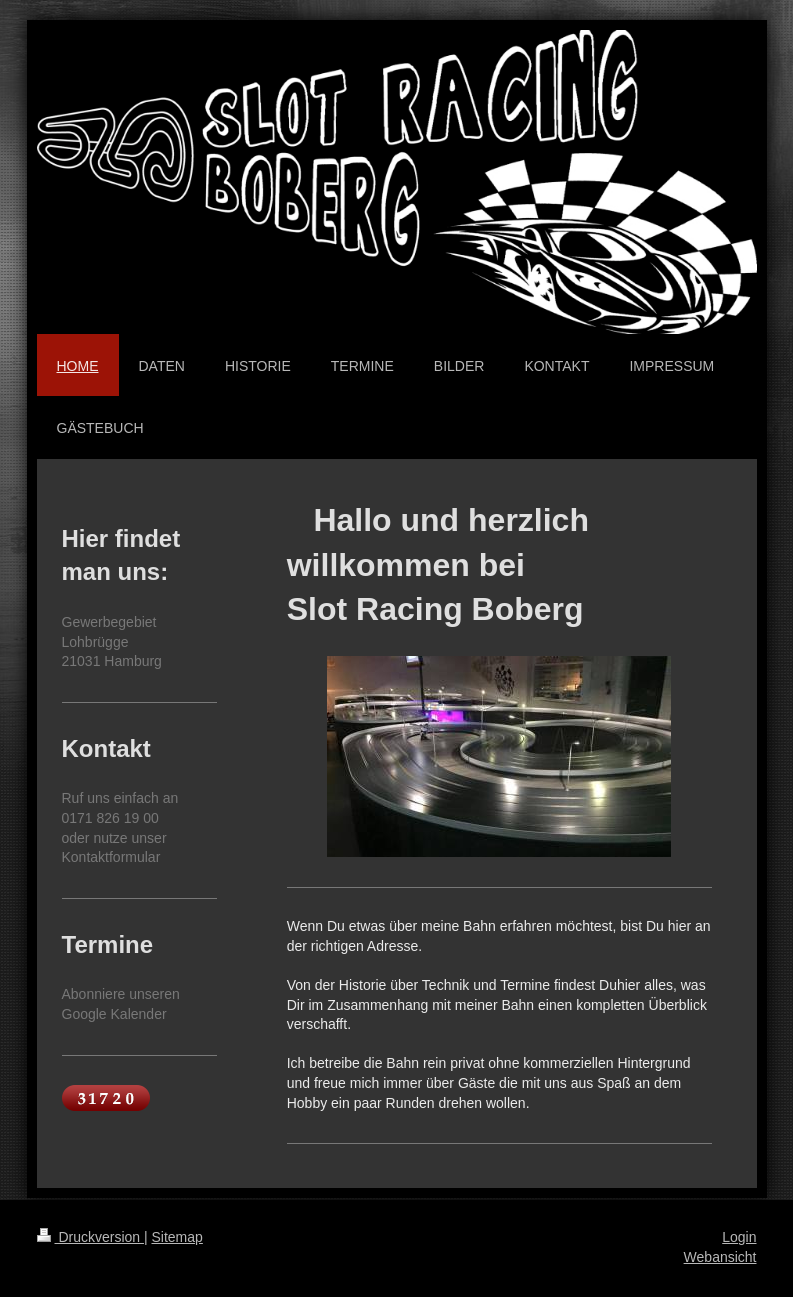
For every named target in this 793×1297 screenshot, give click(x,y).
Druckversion (90, 1237)
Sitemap (177, 1237)
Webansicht (720, 1257)
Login (739, 1237)
